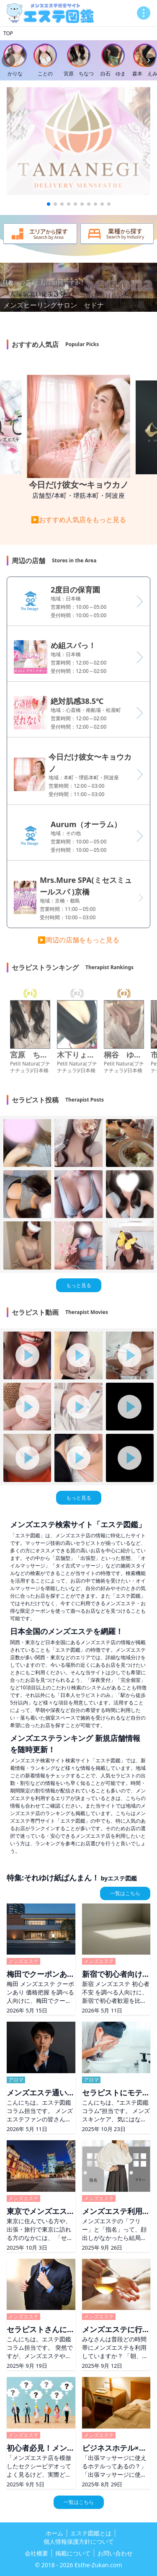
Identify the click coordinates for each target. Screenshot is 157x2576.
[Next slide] (148, 60)
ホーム (54, 2533)
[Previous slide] (8, 60)
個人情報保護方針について (79, 2541)
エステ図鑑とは (90, 2533)
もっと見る (78, 1285)
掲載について (72, 2553)
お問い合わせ (115, 2553)
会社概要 (36, 2553)
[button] (48, 204)
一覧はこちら (125, 1893)
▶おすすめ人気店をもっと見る (78, 519)
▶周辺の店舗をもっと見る (79, 939)
